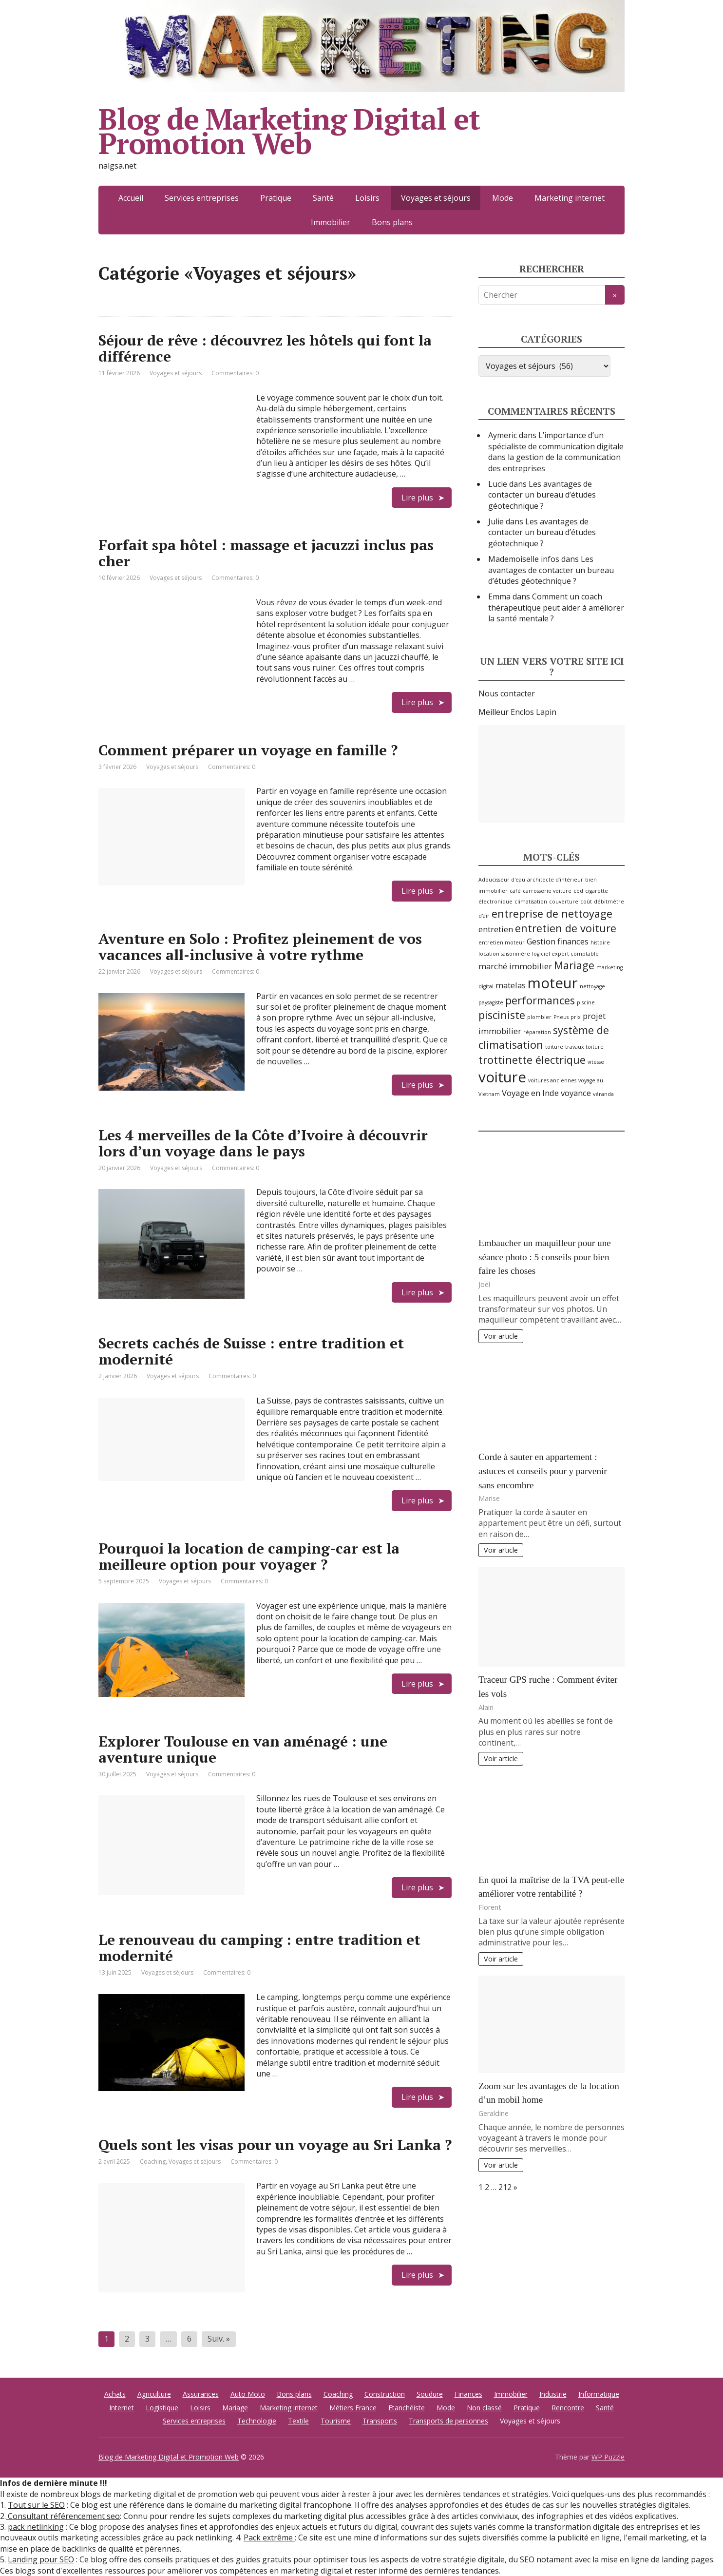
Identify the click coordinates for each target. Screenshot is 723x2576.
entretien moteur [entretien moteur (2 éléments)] (501, 942)
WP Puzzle (608, 2456)
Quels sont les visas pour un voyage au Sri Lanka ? (275, 2144)
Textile (298, 2420)
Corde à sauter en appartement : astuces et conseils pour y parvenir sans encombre (542, 1471)
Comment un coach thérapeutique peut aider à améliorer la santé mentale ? (556, 607)
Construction (384, 2394)
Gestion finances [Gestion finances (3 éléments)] (558, 941)
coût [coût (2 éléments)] (586, 901)
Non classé (484, 2407)
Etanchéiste (406, 2407)
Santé (323, 197)
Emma (499, 596)
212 (505, 2187)
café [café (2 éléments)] (515, 890)
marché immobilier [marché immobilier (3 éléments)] (515, 966)
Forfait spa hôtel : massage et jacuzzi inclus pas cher (266, 553)
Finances (468, 2394)
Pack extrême (269, 2537)
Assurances (201, 2394)
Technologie (256, 2420)
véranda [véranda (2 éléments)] (603, 1094)
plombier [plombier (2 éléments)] (539, 1017)
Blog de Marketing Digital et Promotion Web (288, 131)
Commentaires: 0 (235, 373)
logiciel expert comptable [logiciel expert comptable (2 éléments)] (565, 953)
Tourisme (336, 2420)
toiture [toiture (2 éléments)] (554, 1046)
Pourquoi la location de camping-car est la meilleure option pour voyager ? (249, 1556)
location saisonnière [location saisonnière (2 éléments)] (504, 953)
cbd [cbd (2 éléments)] (578, 890)
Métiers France (353, 2407)
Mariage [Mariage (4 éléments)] (574, 965)
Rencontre (568, 2407)
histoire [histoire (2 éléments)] (600, 942)
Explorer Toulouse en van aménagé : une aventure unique (242, 1749)
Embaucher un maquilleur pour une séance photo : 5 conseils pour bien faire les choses (544, 1257)
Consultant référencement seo (63, 2516)
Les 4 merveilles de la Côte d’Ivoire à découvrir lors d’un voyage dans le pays (263, 1143)
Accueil (130, 197)
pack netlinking (36, 2526)
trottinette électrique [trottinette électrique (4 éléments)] (532, 1060)
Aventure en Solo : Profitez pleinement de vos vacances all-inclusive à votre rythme (260, 946)
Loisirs (367, 197)
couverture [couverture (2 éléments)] (563, 901)
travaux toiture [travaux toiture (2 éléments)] (584, 1046)
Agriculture (154, 2394)
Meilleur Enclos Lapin (517, 712)
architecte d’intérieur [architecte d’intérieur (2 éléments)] (555, 879)
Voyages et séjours (176, 373)
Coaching (153, 2161)
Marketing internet (569, 197)
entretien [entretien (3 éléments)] (495, 929)
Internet (121, 2407)
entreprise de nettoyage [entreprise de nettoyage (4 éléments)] (552, 913)
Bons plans (392, 222)
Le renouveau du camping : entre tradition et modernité (259, 1947)
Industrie (553, 2394)
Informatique (598, 2394)
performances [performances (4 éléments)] (540, 1000)
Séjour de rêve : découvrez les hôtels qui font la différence (265, 348)
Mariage (235, 2407)
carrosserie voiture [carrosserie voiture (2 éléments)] (547, 890)
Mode (502, 197)
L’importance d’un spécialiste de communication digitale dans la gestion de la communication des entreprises (556, 451)
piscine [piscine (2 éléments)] (586, 1002)
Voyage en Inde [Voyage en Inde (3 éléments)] (530, 1092)
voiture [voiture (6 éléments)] (502, 1077)
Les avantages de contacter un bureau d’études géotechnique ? (542, 495)
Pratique (275, 197)
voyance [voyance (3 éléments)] (576, 1092)
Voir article (501, 1336)
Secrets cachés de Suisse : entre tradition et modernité (251, 1351)
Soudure (430, 2394)
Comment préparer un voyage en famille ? (248, 750)
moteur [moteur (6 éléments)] (553, 983)
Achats (115, 2394)
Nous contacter (506, 693)
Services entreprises (202, 197)
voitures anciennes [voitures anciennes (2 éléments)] (552, 1080)
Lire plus (417, 497)
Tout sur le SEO (36, 2504)
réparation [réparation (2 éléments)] (537, 1032)
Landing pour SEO (41, 2559)
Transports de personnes (448, 2420)
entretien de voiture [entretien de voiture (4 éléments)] (565, 928)
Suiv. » (219, 2338)
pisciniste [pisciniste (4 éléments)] (501, 1015)
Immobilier (330, 222)
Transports (379, 2420)
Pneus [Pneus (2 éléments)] (561, 1017)
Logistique (162, 2407)
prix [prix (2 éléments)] (576, 1017)
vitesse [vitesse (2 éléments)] (596, 1061)
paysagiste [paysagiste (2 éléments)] (490, 1002)
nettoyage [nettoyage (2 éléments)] (592, 986)
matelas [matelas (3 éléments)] (510, 985)
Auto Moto (247, 2394)
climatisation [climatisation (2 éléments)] (530, 901)
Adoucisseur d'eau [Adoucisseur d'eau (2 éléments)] (501, 879)
